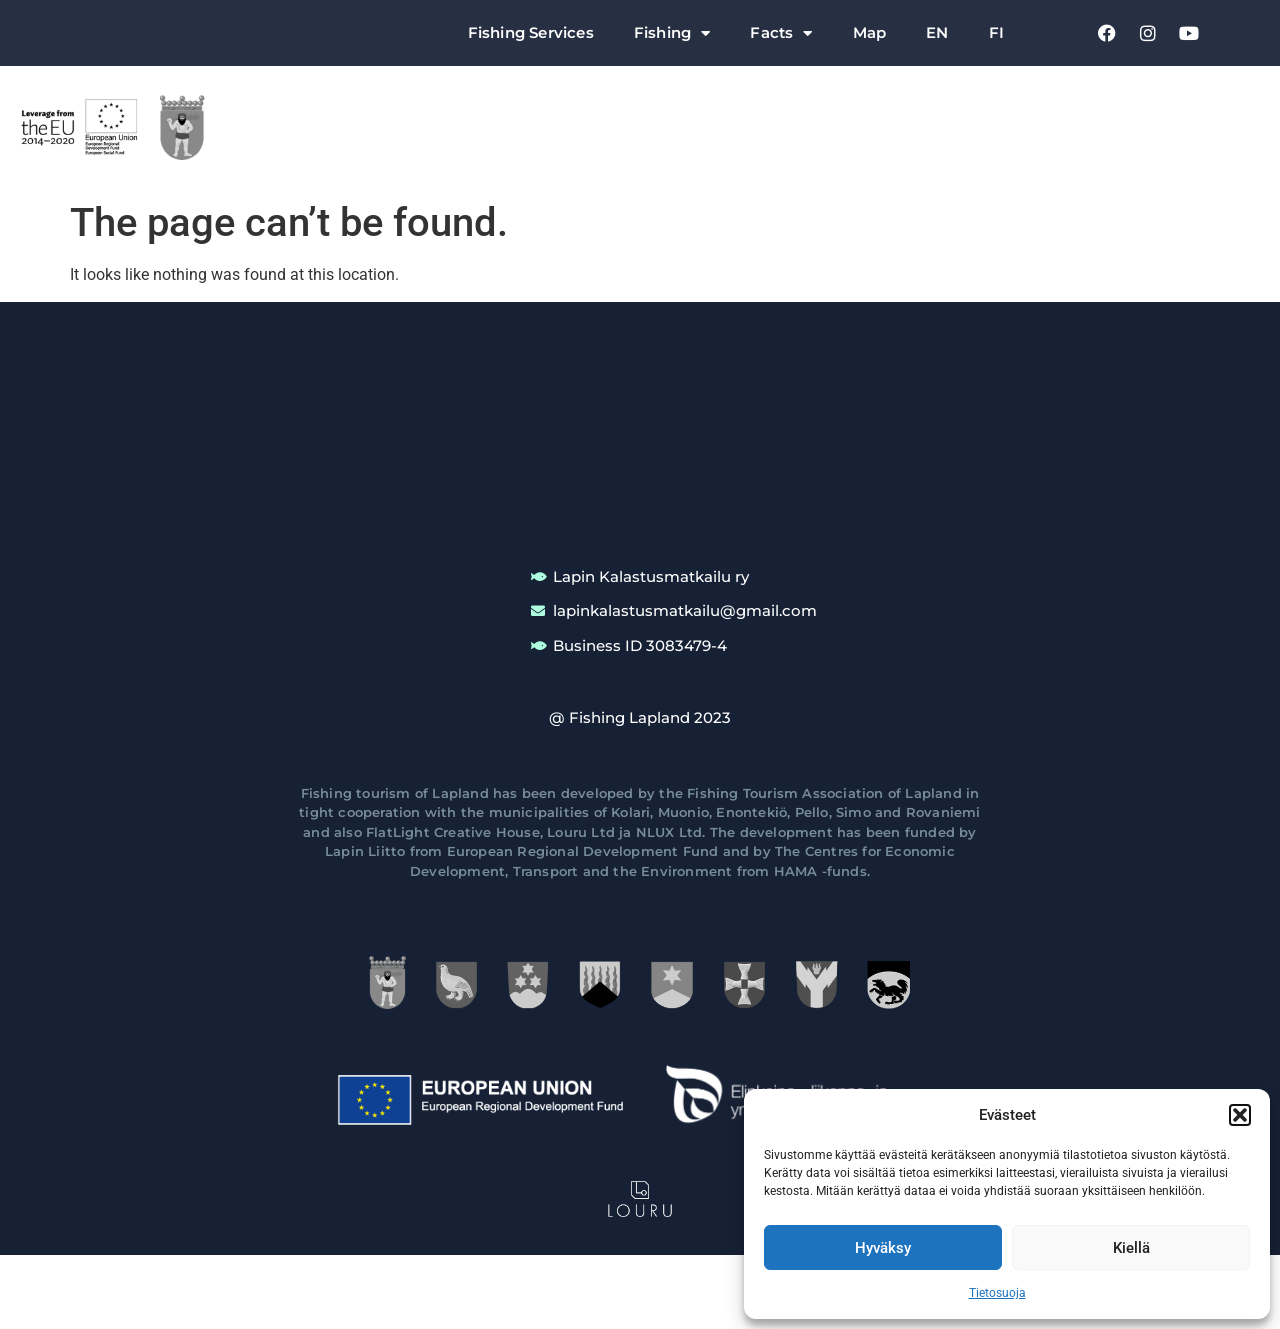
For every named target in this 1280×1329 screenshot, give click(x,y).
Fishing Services (531, 32)
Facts (781, 33)
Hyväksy (883, 1248)
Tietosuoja (997, 1293)
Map (870, 32)
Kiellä (1131, 1248)
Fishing (672, 33)
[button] (1240, 1115)
